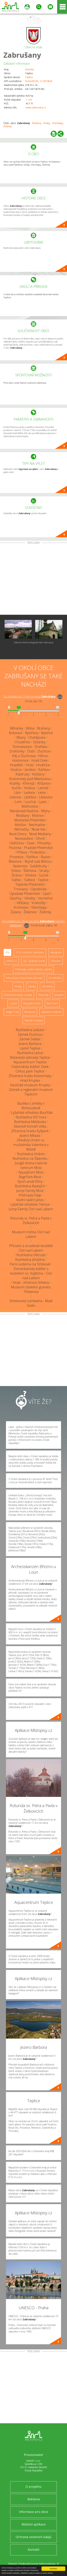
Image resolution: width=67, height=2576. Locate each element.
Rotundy (43, 995)
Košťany (38, 774)
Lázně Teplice (30, 1048)
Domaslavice (22, 746)
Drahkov (41, 746)
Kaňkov (43, 769)
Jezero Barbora (30, 1043)
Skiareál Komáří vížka (30, 1126)
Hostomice (20, 760)
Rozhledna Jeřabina (30, 1259)
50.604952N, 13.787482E (38, 81)
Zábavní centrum (51, 1012)
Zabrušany (22, 55)
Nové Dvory (17, 834)
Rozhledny (55, 978)
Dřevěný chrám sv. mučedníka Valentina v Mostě (30, 1145)
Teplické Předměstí (30, 884)
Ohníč (40, 838)
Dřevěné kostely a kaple (18, 995)
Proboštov (37, 852)
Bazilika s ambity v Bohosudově (31, 1105)
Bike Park (52, 1003)
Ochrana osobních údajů (33, 2537)
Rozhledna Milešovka (30, 1121)
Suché (43, 875)
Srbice (16, 870)
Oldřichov (17, 843)
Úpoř (47, 893)
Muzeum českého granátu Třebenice (31, 1289)
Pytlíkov (32, 857)
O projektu (33, 2486)
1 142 (29, 99)
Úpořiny (15, 898)
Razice (45, 857)
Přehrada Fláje (30, 1195)
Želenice (30, 912)
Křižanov (43, 783)
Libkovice (46, 797)
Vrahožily (38, 902)
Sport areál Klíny (30, 1181)
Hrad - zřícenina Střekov (31, 1282)
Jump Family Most (30, 1190)
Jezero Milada (30, 1135)
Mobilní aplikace (34, 2524)
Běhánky (16, 728)
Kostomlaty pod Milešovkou (30, 778)
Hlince (43, 755)
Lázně (13, 1003)
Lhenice (15, 797)
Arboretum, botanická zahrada (24, 978)
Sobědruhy (38, 866)
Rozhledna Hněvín (31, 1154)
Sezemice (20, 866)
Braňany (43, 728)
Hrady (18, 986)
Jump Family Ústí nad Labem (31, 1209)
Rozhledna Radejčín (30, 1186)
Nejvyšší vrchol (31, 1003)
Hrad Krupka (30, 1080)
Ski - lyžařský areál (34, 961)
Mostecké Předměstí (30, 820)
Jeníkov (30, 769)
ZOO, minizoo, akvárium (30, 952)
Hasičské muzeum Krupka (30, 1085)
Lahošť (43, 788)
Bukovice (15, 733)
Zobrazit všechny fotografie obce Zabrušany (33, 642)
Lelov (42, 792)
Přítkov (22, 852)
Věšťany (23, 902)
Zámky (32, 986)
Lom (18, 801)
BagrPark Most (30, 1177)
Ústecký (29, 69)
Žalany (16, 912)
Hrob (30, 765)
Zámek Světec (30, 1039)
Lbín (17, 792)
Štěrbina (36, 123)
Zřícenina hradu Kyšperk (30, 1131)
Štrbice (17, 875)
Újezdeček (38, 889)
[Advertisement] (33, 579)
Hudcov (16, 769)
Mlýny (45, 811)
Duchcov (44, 751)
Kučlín (16, 788)
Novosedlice (24, 838)
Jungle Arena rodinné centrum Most (31, 1165)
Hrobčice (43, 765)
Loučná (30, 801)
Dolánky (39, 742)
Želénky (7, 126)
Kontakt (33, 2549)
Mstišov (20, 824)
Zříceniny (47, 986)
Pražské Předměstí (38, 847)
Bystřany (31, 733)
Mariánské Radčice (24, 811)
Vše (7, 952)
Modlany (22, 815)
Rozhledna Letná (30, 1053)
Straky (46, 123)
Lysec (43, 801)
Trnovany (21, 889)
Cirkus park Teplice (30, 1071)
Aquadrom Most (31, 1172)
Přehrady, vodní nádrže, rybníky (33, 969)
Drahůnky (17, 751)
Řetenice (15, 861)
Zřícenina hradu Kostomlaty (30, 1075)
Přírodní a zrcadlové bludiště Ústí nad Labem (31, 1248)
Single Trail (12, 1012)
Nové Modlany (40, 834)
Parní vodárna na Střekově (30, 1264)
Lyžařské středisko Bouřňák (32, 1112)
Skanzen (56, 961)
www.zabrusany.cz (36, 107)
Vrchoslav (21, 907)
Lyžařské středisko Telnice (30, 1204)
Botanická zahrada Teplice (30, 1057)
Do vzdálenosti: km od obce (29, 696)
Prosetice (16, 857)
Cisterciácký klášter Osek (30, 1066)
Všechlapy (57, 123)
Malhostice (30, 806)
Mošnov (38, 815)
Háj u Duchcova (24, 755)
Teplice (29, 77)
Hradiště (16, 765)
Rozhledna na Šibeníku (30, 1158)
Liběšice (30, 797)
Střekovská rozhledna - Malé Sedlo (31, 1303)
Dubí (31, 751)
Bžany (21, 737)
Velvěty (29, 898)
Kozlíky (15, 783)
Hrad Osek (39, 760)
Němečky (21, 829)
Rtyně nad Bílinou (38, 861)
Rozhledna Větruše (30, 1255)
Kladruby (22, 774)
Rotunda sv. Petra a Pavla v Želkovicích (31, 1220)
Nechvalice (37, 824)
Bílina (30, 728)
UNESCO (11, 961)
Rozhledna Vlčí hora (31, 1117)
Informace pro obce (33, 2512)
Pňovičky (44, 843)
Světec (16, 879)
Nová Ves (39, 829)
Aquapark (56, 952)
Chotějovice (37, 737)
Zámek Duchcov (30, 1034)
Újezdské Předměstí (24, 893)
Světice (29, 879)
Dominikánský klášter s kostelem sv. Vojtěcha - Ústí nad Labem (31, 1273)
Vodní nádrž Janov (30, 1199)
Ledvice (29, 792)
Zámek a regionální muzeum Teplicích (31, 1091)
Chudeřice (22, 742)
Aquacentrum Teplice (30, 1062)
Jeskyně (58, 995)
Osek (31, 843)
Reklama (33, 2499)
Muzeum (29, 1012)
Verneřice (45, 898)
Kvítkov (29, 788)
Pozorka (15, 847)
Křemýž (29, 783)
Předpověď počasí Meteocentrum (36, 2563)
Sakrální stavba (33, 1020)
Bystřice (47, 733)
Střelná (30, 875)
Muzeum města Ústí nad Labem (31, 1234)
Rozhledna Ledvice (30, 1030)
